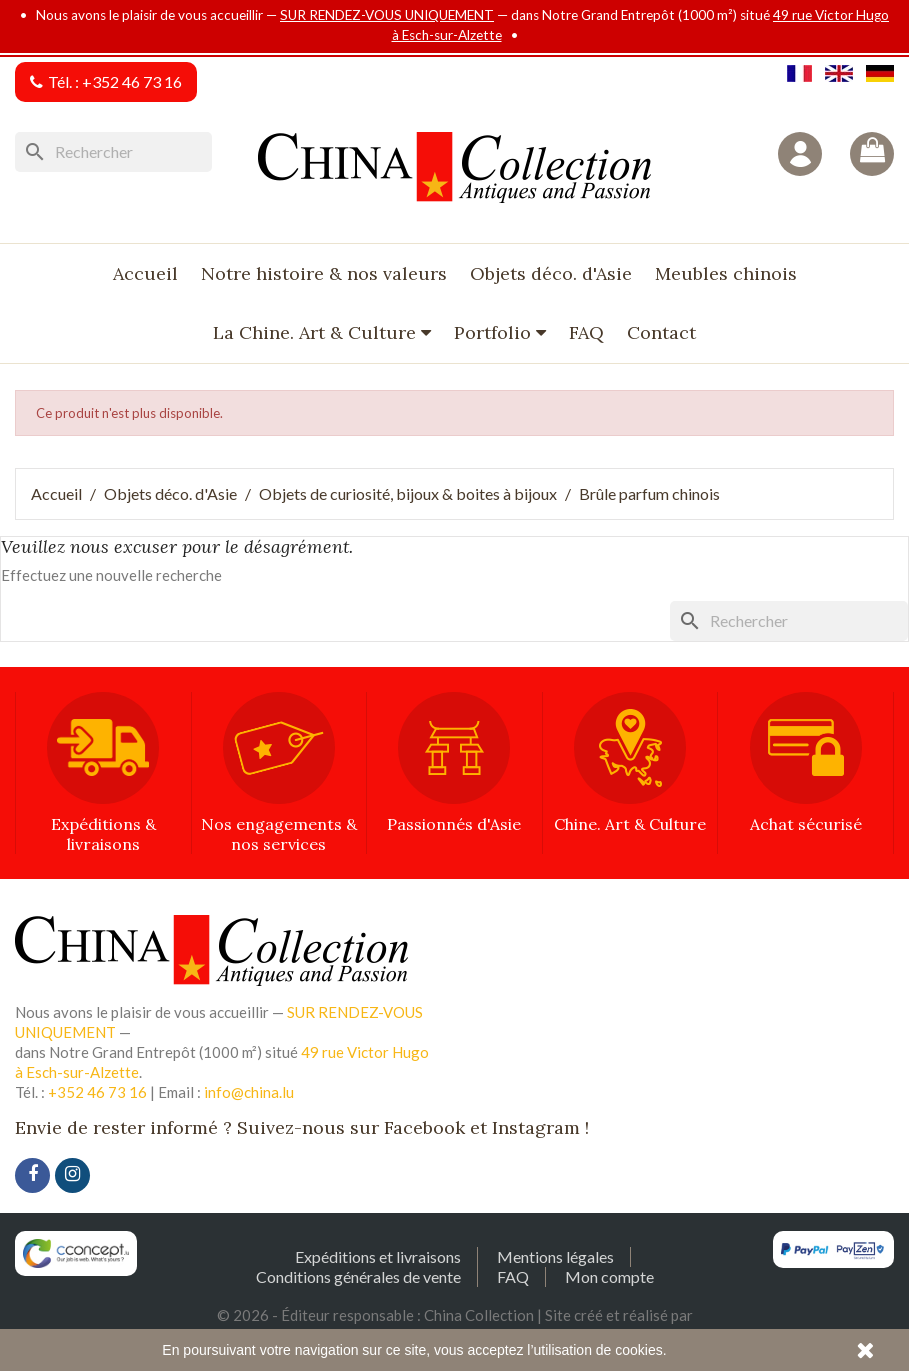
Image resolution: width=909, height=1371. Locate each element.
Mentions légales (555, 1256)
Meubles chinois (726, 273)
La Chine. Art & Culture (317, 332)
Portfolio (495, 332)
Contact (661, 332)
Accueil (145, 273)
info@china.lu (249, 1092)
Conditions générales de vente (358, 1276)
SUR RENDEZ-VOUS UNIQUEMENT (387, 15)
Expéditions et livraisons (378, 1256)
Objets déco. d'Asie (551, 273)
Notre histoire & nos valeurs (324, 273)
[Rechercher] (113, 152)
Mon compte (609, 1276)
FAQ (586, 332)
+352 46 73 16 (132, 81)
